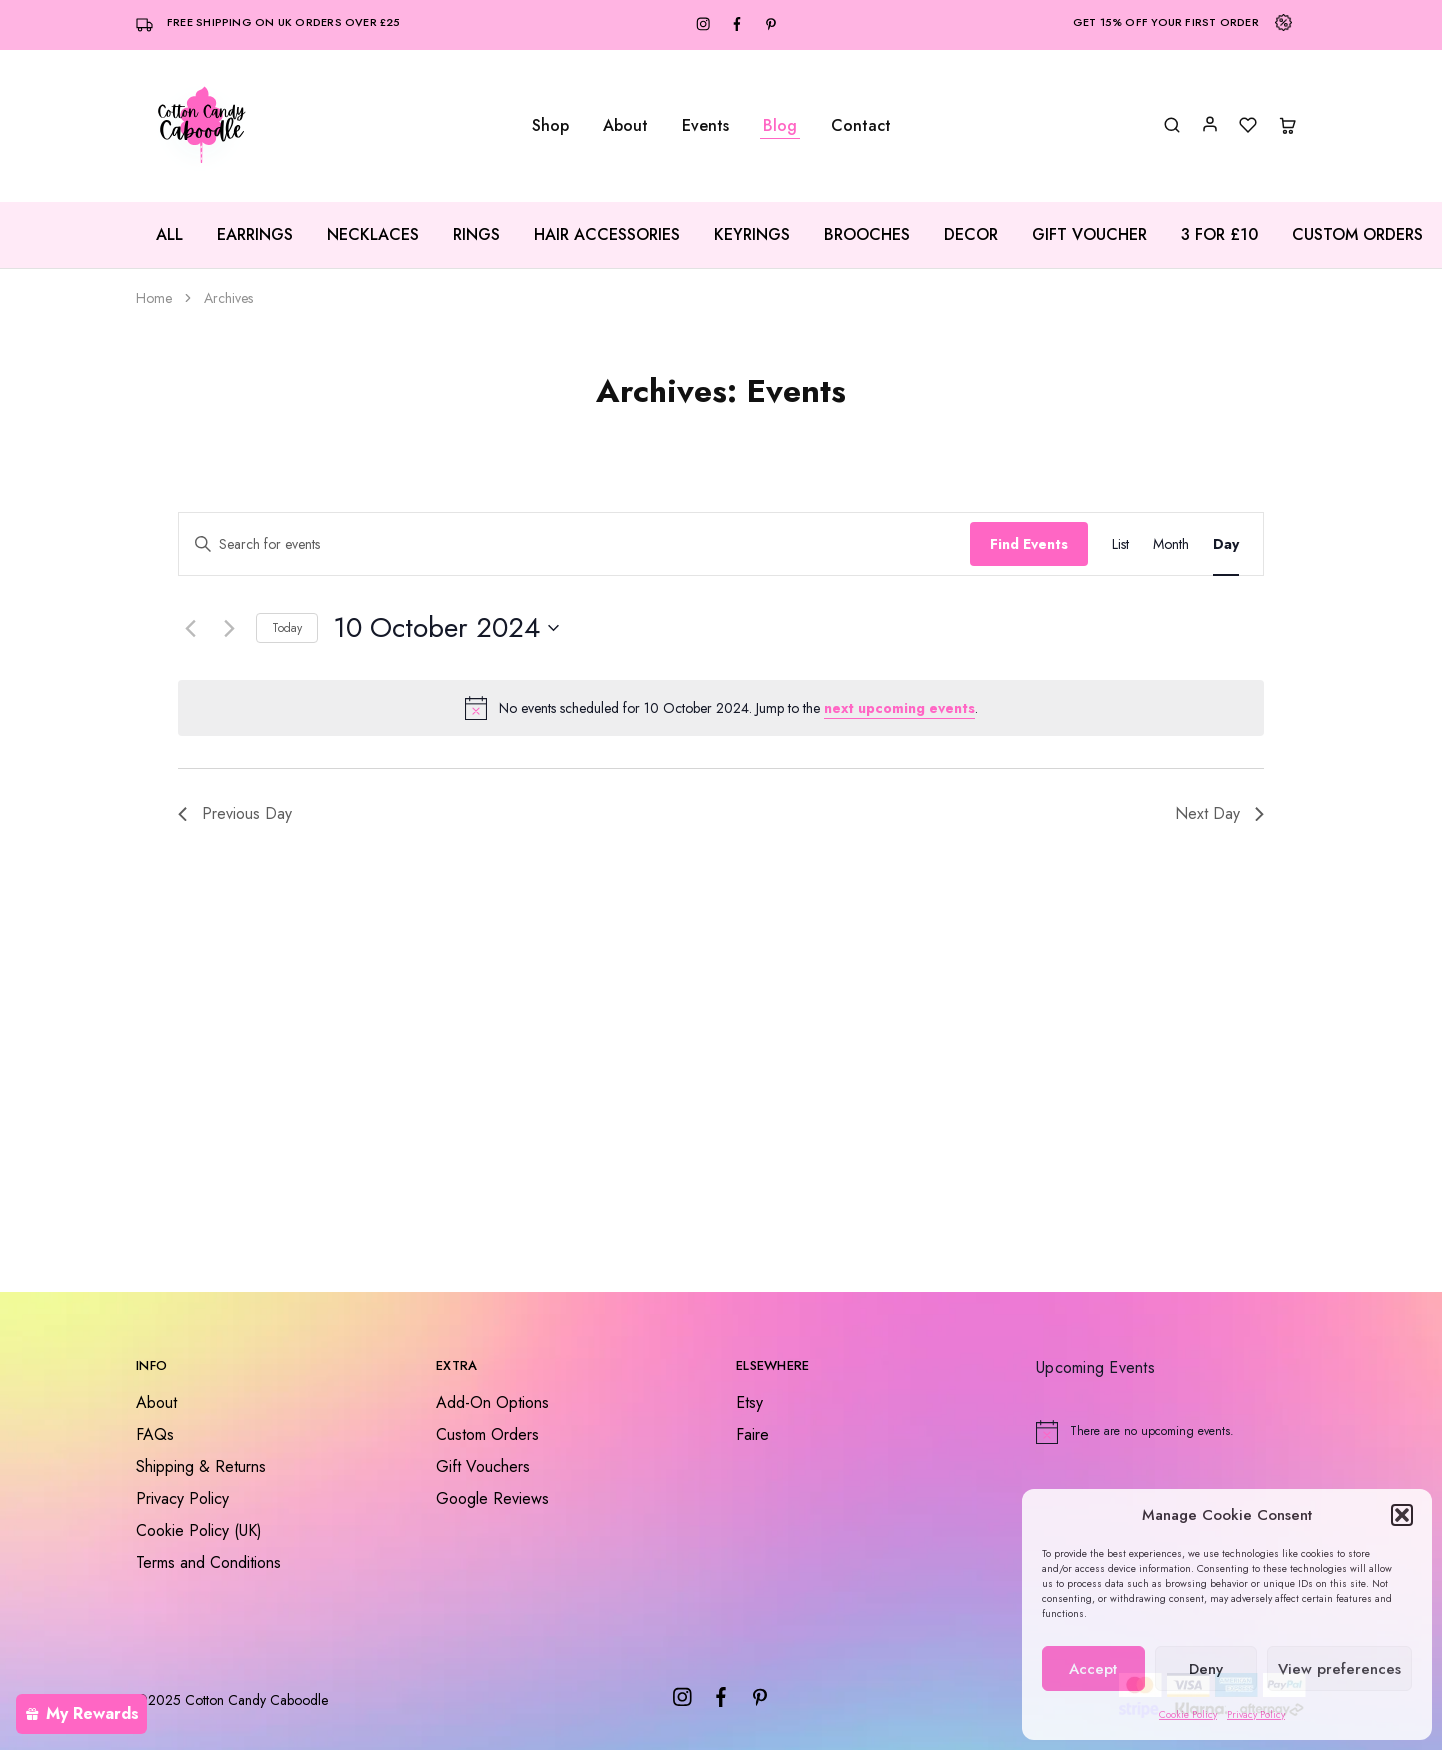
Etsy (749, 1402)
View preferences (1339, 1669)
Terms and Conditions (208, 1562)
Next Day (1219, 813)
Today (287, 628)
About (625, 126)
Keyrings (752, 235)
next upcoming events (899, 708)
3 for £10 (1219, 235)
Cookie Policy (1188, 1714)
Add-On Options (492, 1402)
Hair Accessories (607, 235)
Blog (780, 126)
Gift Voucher (1089, 235)
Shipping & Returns (201, 1466)
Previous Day (235, 813)
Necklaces (373, 235)
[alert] (721, 708)
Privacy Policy (1256, 1714)
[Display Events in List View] (1120, 544)
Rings (476, 235)
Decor (971, 235)
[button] (1402, 1515)
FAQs (155, 1434)
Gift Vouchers (483, 1466)
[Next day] (229, 628)
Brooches (867, 235)
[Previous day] (190, 628)
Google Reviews (492, 1498)
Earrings (255, 235)
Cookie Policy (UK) (199, 1530)
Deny (1206, 1669)
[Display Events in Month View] (1171, 544)
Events (705, 126)
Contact (861, 126)
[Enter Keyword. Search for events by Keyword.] (574, 544)
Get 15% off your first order (1166, 22)
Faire (752, 1434)
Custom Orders (1357, 235)
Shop (550, 126)
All (169, 235)
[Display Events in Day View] (1226, 544)
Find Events (1029, 544)
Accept (1093, 1669)
